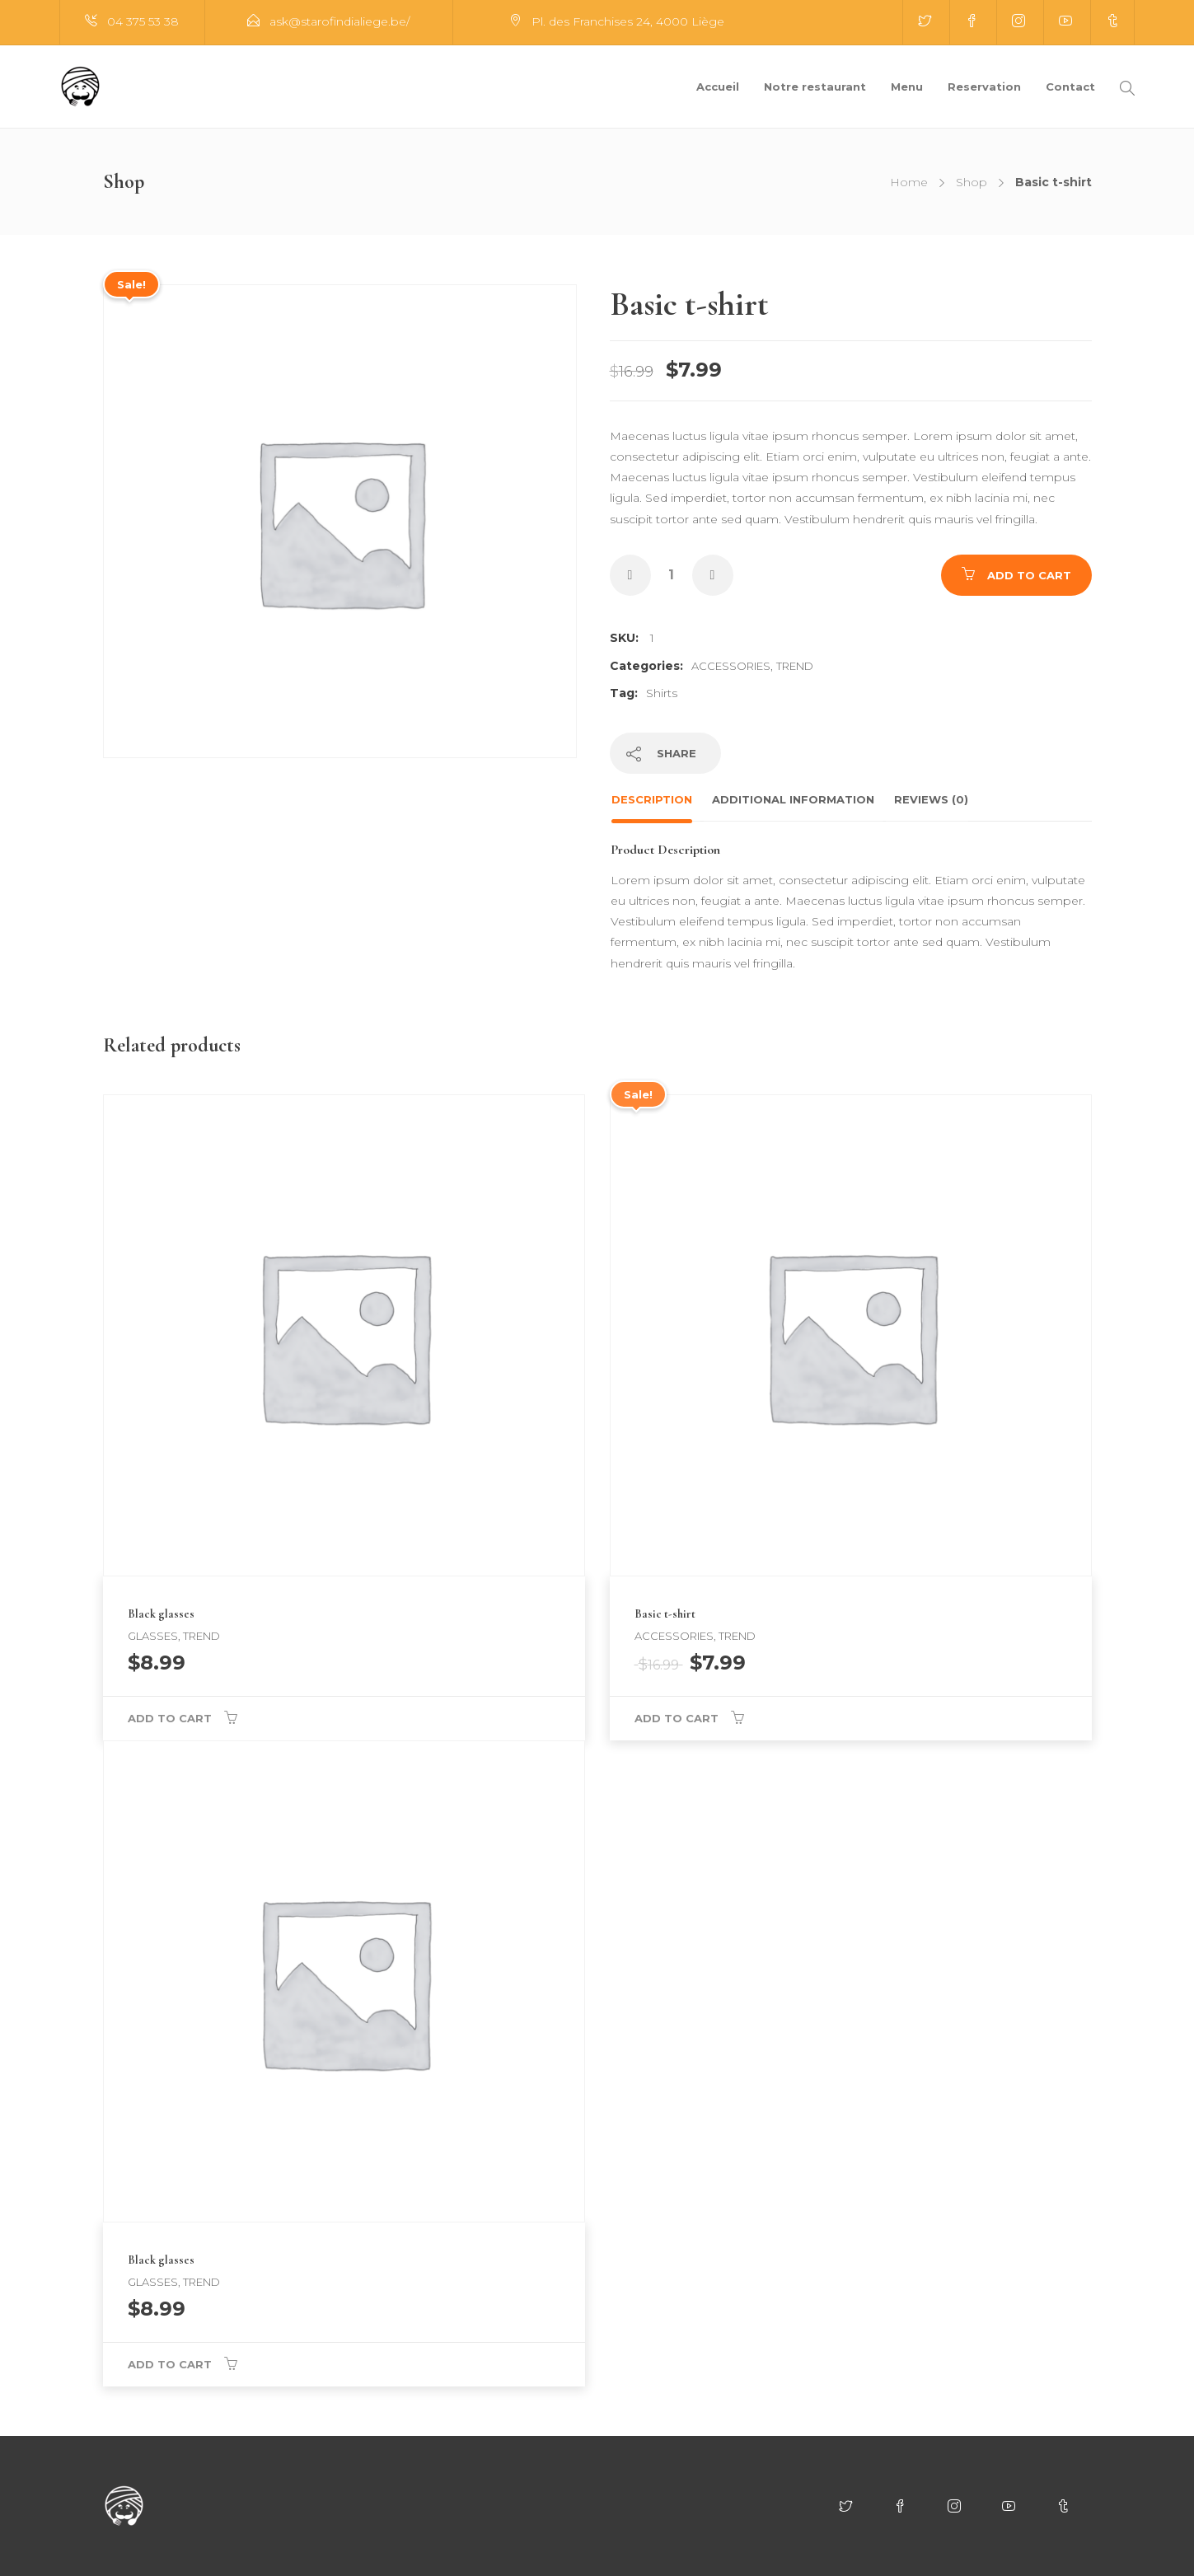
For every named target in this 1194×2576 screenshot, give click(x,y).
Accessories (730, 665)
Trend (794, 665)
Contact (1070, 86)
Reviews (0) (931, 799)
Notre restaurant (815, 86)
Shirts (661, 693)
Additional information (793, 799)
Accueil (717, 86)
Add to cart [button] (170, 1718)
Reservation (984, 86)
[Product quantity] (671, 575)
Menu (907, 86)
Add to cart (1029, 575)
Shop (971, 182)
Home (909, 182)
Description (651, 799)
